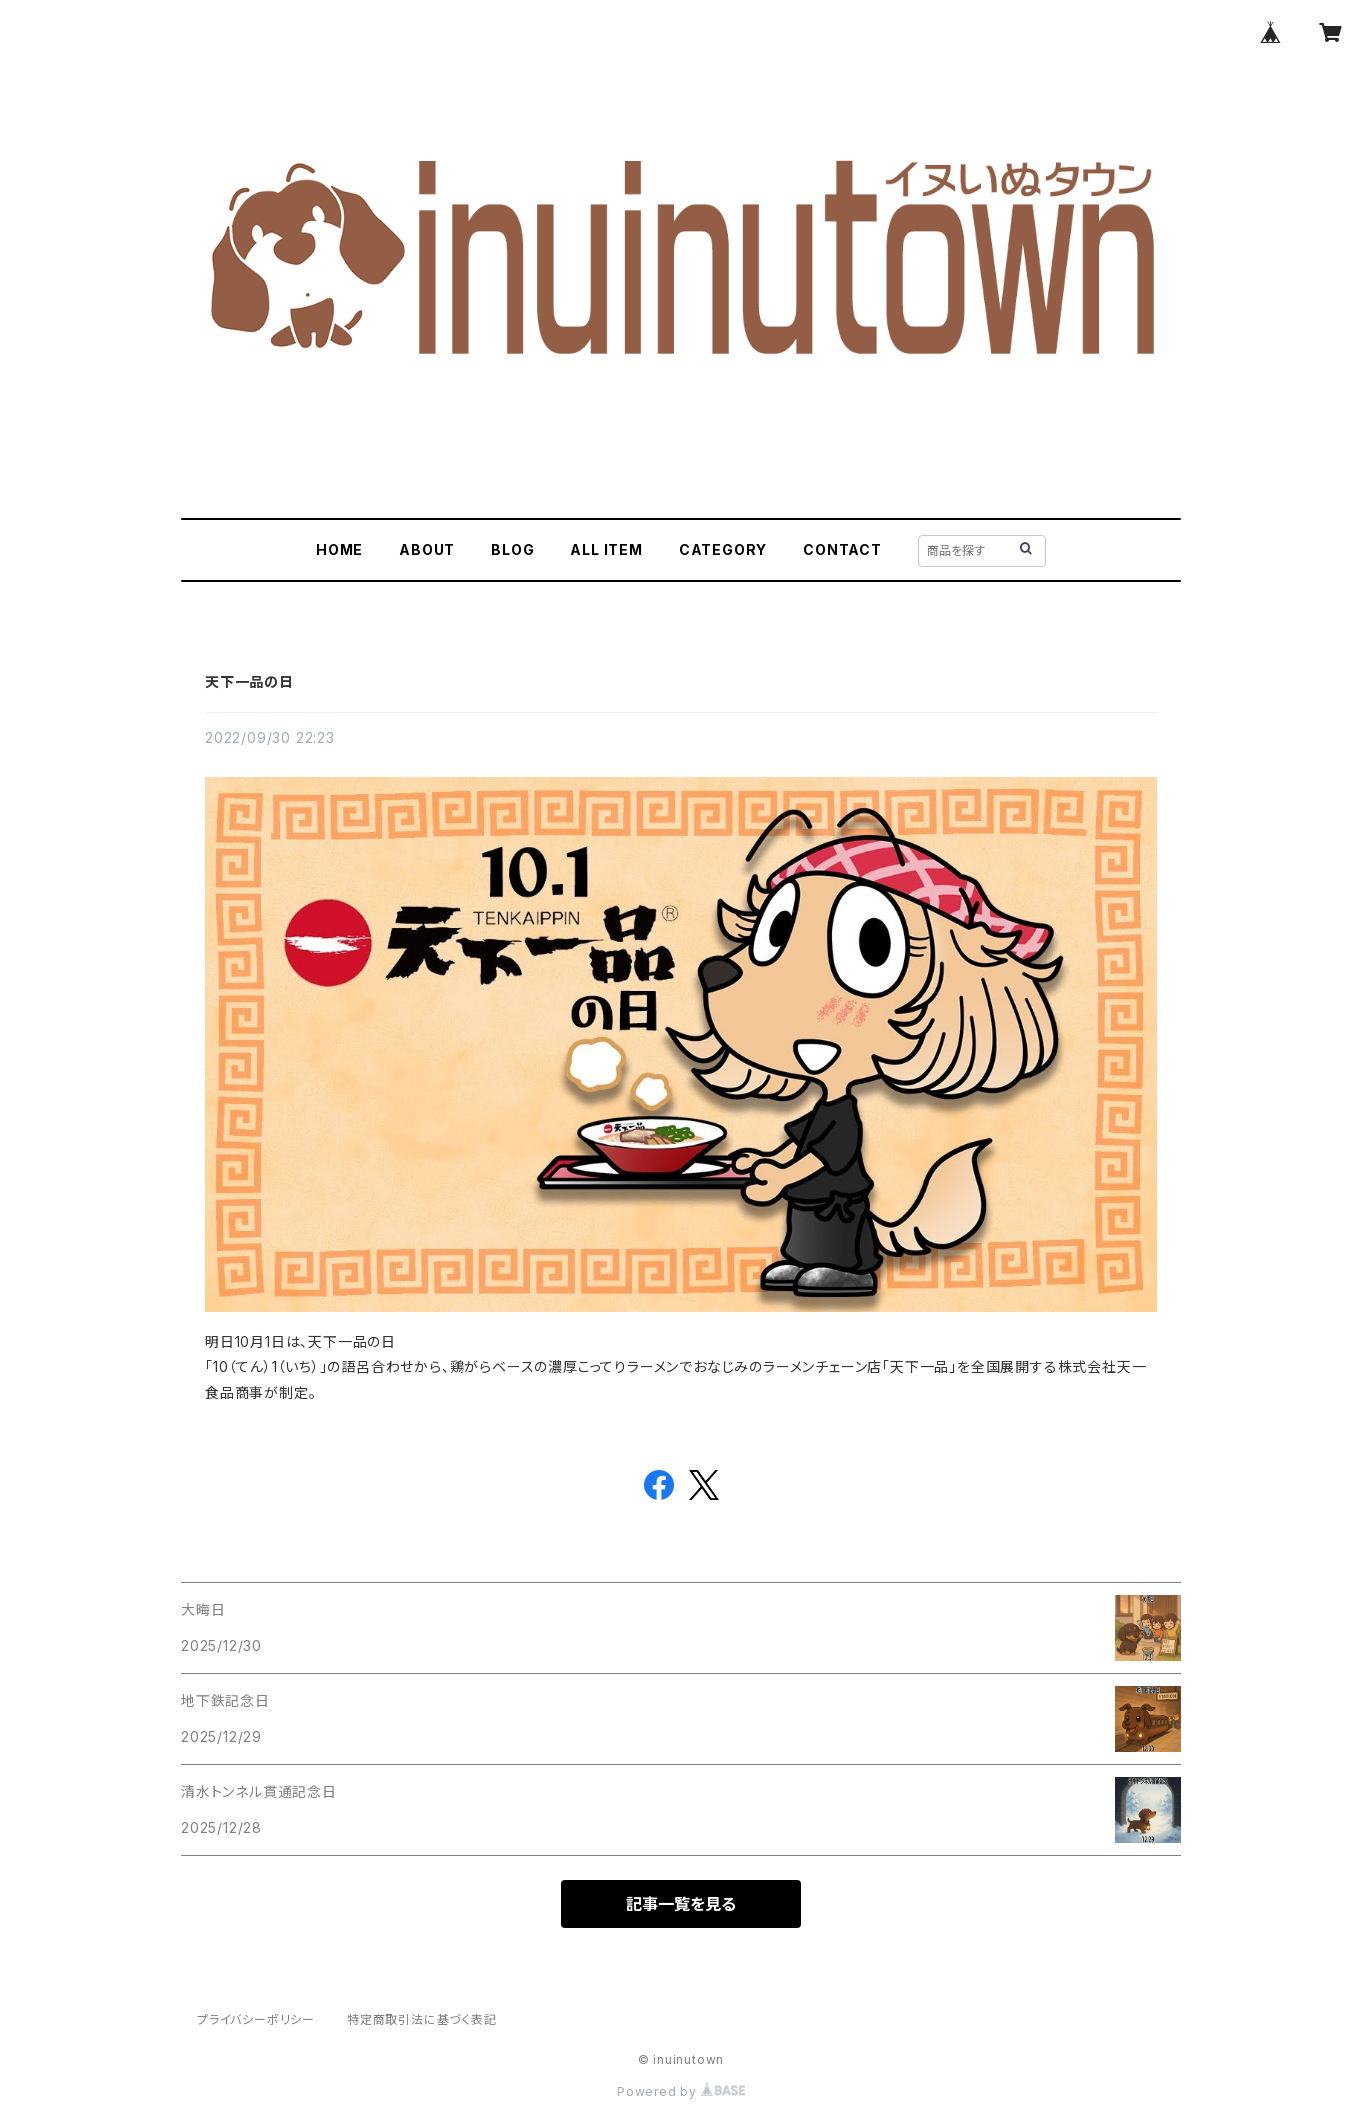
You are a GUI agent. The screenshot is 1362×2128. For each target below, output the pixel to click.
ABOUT (427, 549)
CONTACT (842, 549)
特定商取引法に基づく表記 (422, 2019)
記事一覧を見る (681, 1904)
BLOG (512, 549)
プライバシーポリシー (256, 2019)
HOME (339, 549)
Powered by (681, 2091)
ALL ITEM (606, 549)
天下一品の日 (249, 681)
